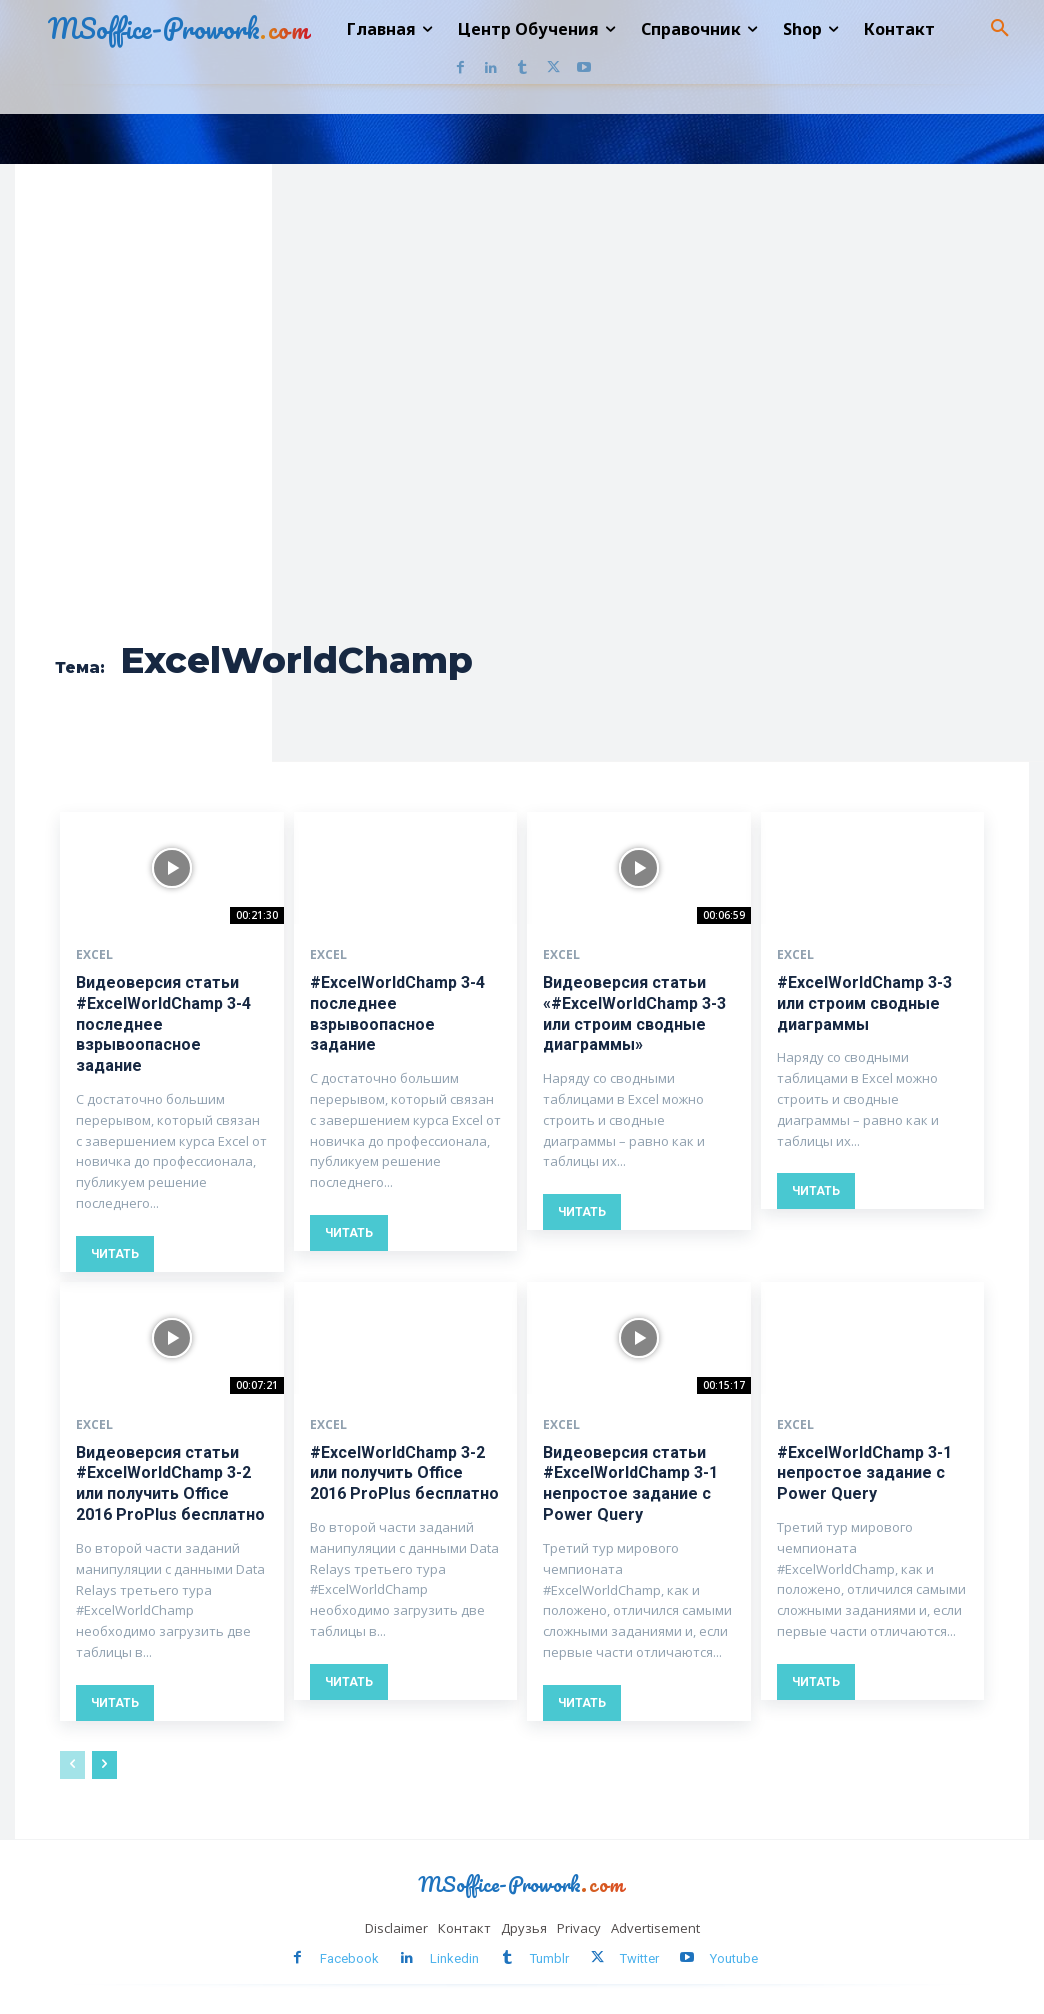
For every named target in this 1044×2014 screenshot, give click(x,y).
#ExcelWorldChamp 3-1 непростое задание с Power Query (864, 1472)
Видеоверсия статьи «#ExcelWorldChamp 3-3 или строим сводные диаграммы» (634, 1013)
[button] (1000, 29)
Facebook (349, 1957)
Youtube (734, 1957)
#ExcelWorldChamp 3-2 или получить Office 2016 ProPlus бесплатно (404, 1472)
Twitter (639, 1957)
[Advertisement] (316, 474)
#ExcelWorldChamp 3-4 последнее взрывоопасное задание (397, 1013)
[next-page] (104, 1764)
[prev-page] (72, 1764)
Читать (115, 1254)
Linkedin (454, 1957)
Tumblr (549, 1957)
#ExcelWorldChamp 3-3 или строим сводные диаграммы (864, 1003)
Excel (94, 955)
